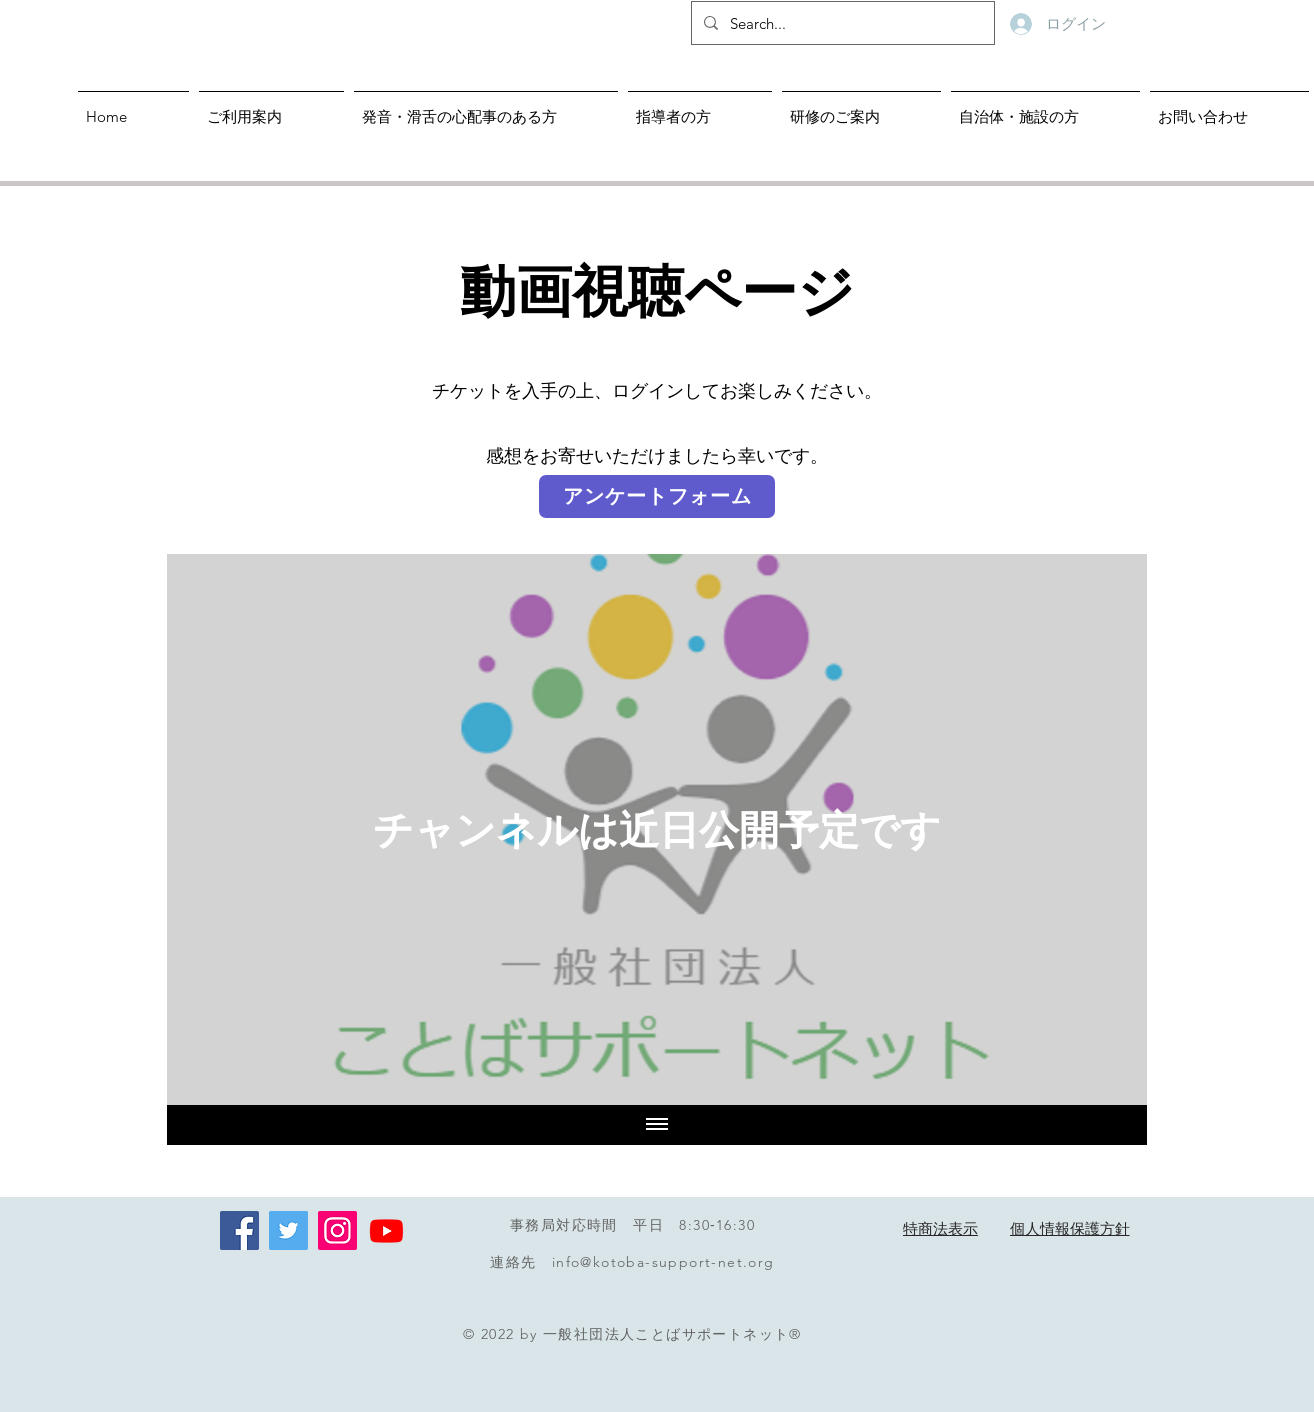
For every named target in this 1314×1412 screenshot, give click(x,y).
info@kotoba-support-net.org (663, 1262)
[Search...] (841, 23)
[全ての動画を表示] (657, 1125)
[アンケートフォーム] (657, 496)
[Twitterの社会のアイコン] (288, 1230)
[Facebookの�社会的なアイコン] (239, 1230)
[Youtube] (386, 1230)
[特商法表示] (940, 1229)
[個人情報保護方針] (1069, 1229)
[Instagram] (337, 1230)
